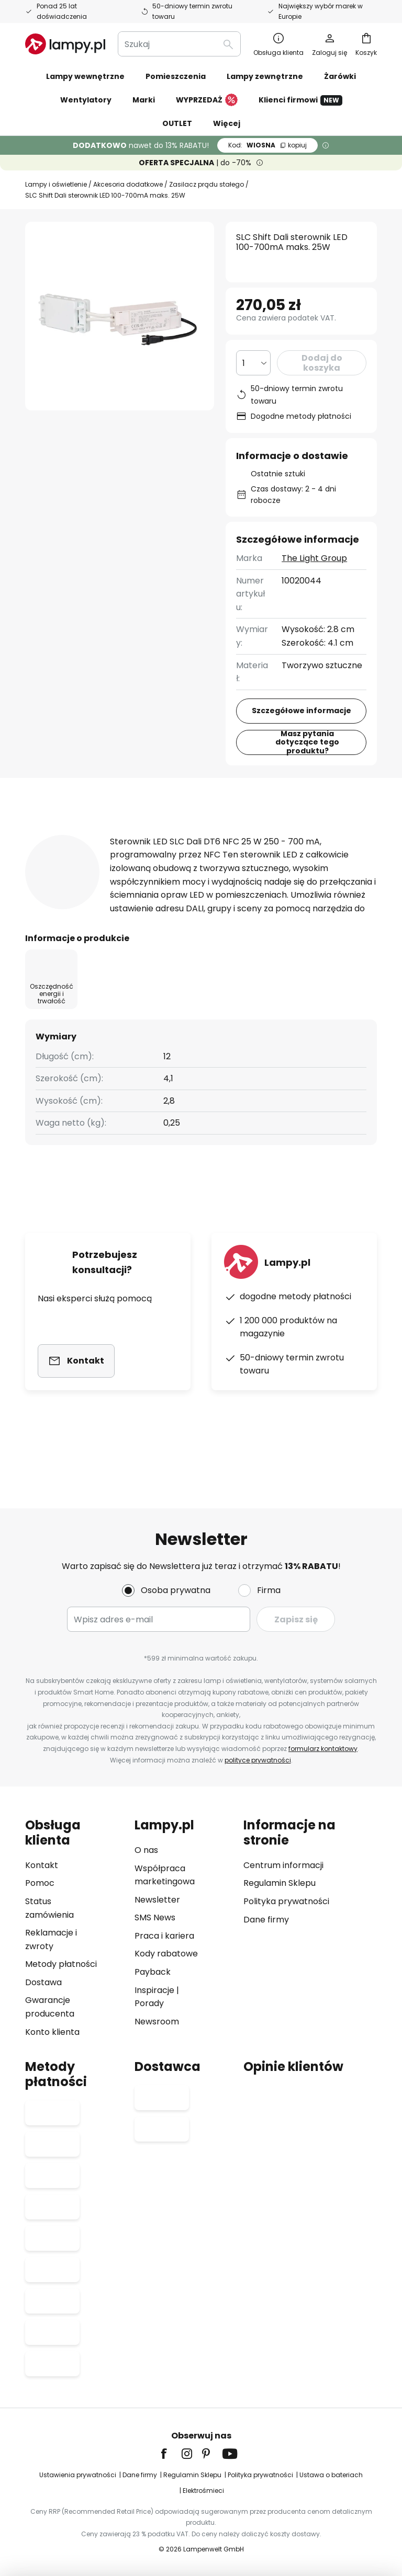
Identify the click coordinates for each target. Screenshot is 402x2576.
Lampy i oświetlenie (55, 184)
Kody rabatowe (166, 1954)
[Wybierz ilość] (253, 362)
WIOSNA (267, 145)
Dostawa (43, 1982)
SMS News (155, 1917)
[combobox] (179, 44)
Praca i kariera (164, 1936)
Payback (153, 1972)
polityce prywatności (257, 1760)
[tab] (71, 834)
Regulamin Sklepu (279, 1883)
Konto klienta (52, 2032)
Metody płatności (61, 1964)
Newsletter (157, 1900)
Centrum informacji (283, 1865)
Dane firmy (266, 1920)
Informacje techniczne (206, 834)
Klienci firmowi (300, 100)
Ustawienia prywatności (78, 2474)
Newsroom (157, 2022)
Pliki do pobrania (79, 854)
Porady (149, 2003)
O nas (146, 1850)
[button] (191, 244)
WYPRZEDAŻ (207, 100)
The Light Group (314, 558)
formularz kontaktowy (321, 1748)
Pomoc (39, 1883)
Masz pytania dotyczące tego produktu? (308, 742)
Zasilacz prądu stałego (206, 184)
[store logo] (65, 43)
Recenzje (325, 834)
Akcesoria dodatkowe (127, 184)
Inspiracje (154, 1990)
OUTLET (177, 123)
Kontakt (41, 1865)
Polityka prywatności (286, 1901)
